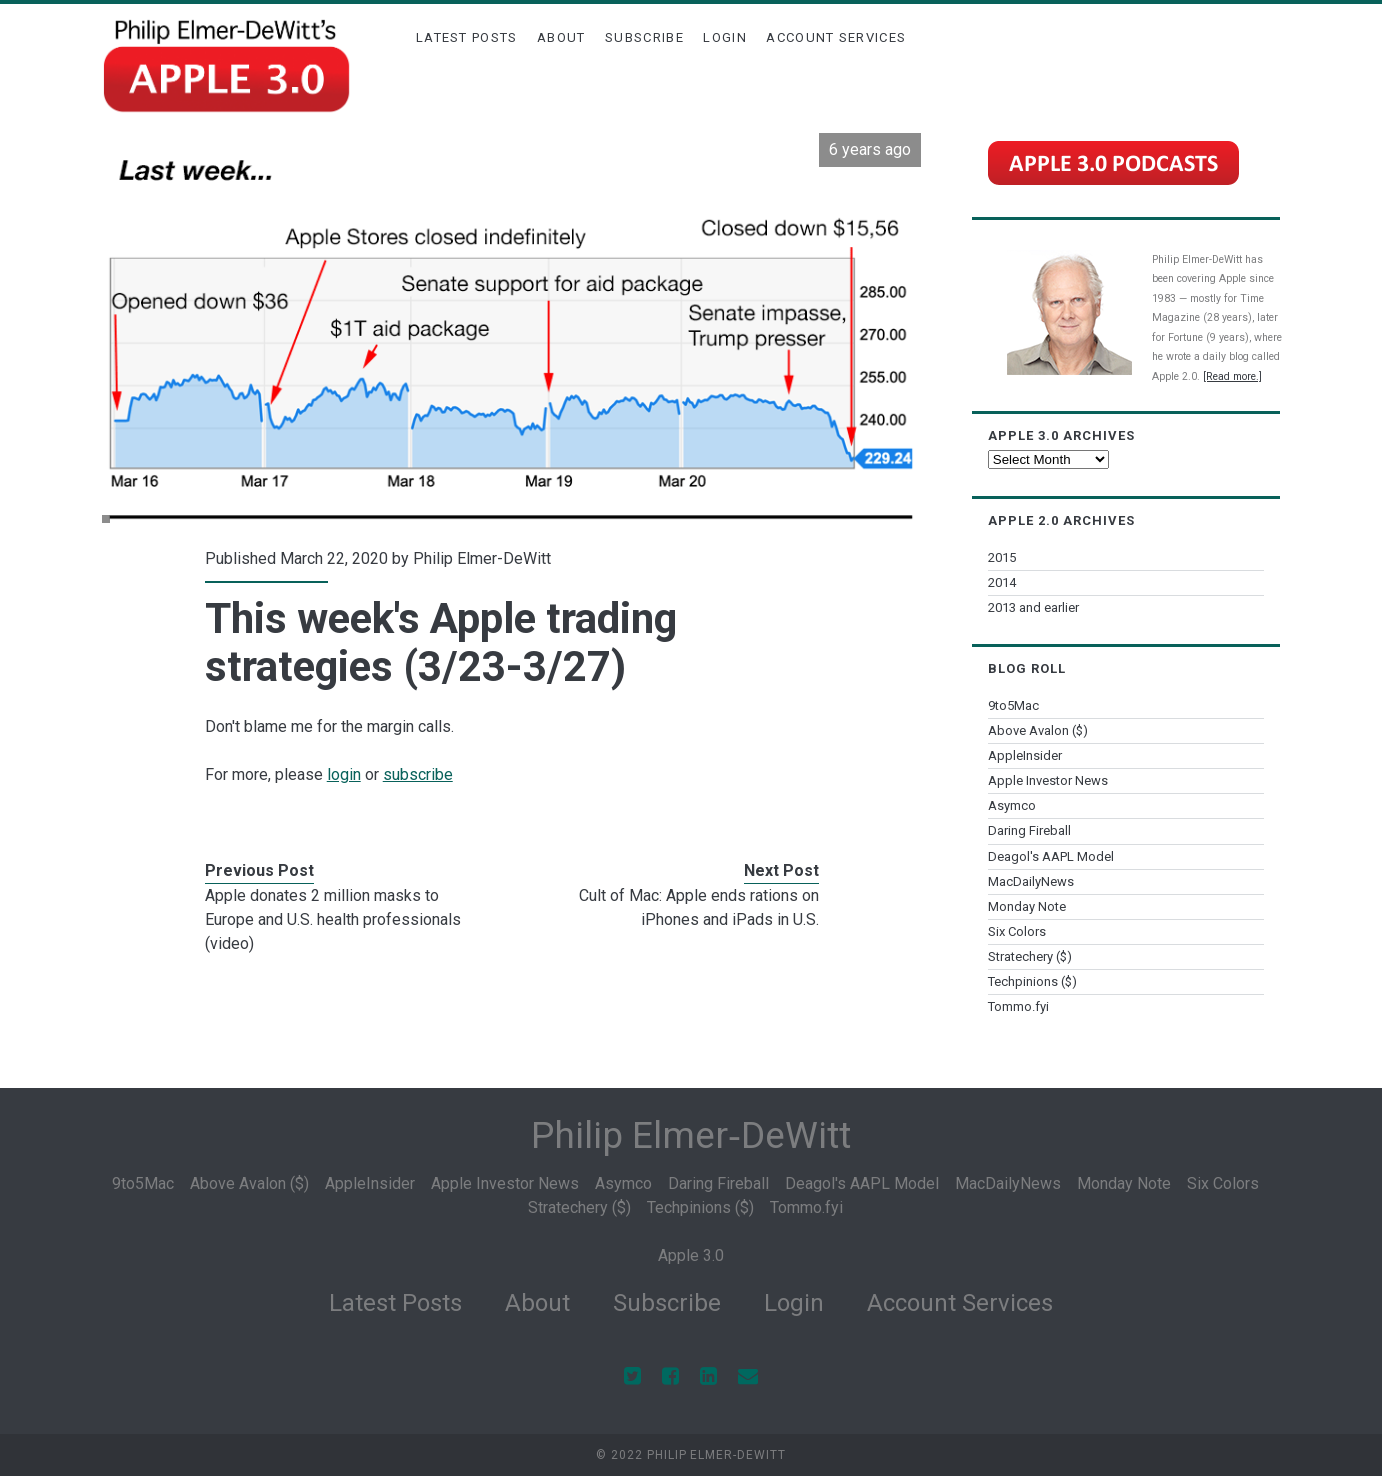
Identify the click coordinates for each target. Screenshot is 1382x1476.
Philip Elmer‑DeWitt (690, 1135)
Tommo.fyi (1018, 1006)
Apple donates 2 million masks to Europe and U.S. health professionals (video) (333, 919)
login (344, 774)
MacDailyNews (1031, 881)
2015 (1002, 557)
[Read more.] (1232, 376)
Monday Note (1027, 906)
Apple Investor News (1048, 780)
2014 (1002, 582)
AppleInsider (1025, 755)
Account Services (836, 37)
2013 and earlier (1033, 607)
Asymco (1012, 805)
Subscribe (644, 37)
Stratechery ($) (1030, 956)
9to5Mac (1013, 705)
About (561, 37)
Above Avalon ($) (1038, 730)
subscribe (418, 774)
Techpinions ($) (1032, 981)
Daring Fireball (1029, 830)
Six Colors (1017, 931)
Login (725, 37)
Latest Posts (467, 37)
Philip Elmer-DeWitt (482, 558)
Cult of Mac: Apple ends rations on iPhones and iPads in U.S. (699, 907)
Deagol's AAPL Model (1051, 856)
